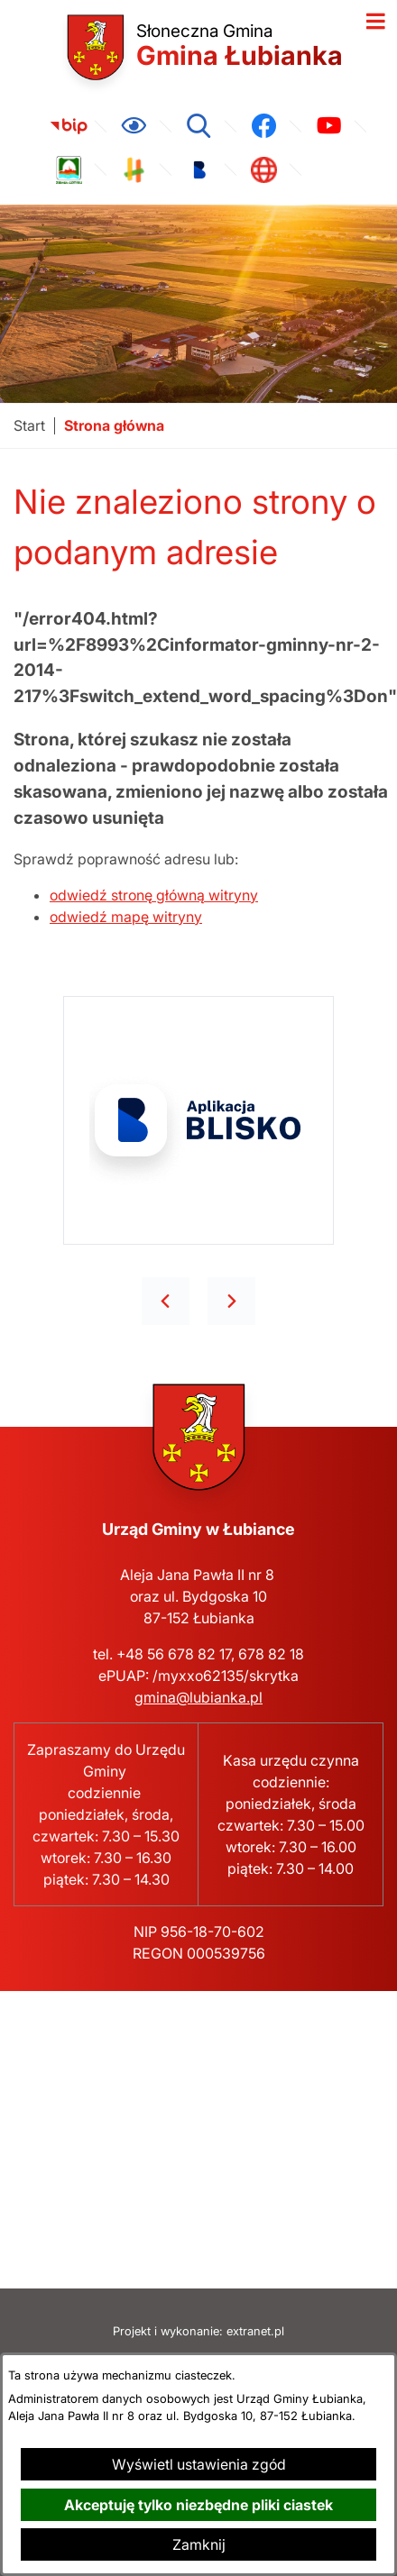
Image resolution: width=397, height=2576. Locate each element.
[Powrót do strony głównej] (29, 425)
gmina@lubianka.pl (198, 1697)
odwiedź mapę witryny (126, 917)
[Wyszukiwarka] (198, 126)
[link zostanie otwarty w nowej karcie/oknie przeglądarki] (68, 126)
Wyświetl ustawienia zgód (199, 2464)
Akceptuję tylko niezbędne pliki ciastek (198, 2505)
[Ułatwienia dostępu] (133, 126)
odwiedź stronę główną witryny (154, 895)
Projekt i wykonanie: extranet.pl (198, 2331)
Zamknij (199, 2544)
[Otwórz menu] (375, 21)
